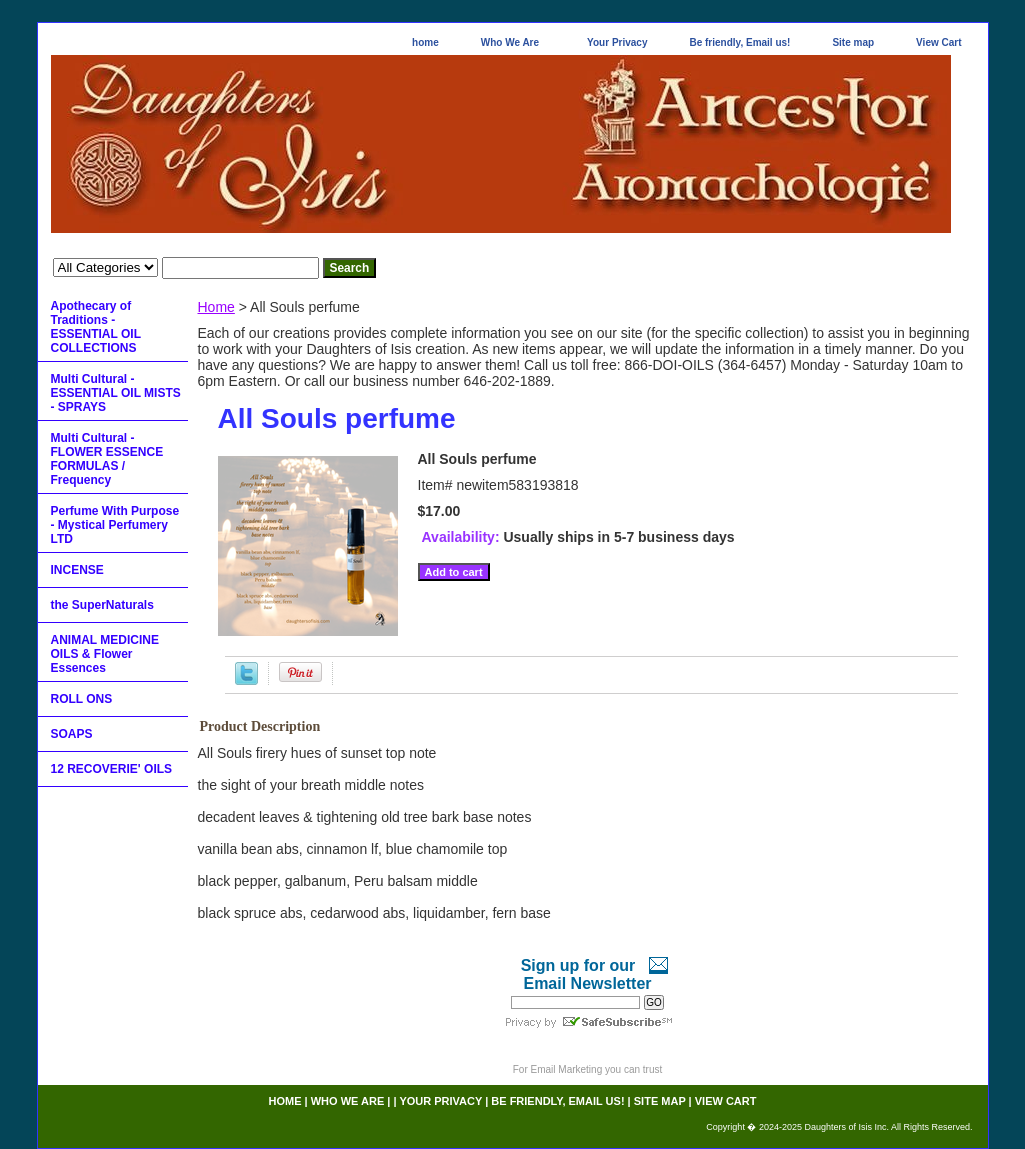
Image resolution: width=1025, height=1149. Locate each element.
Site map (853, 42)
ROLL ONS (82, 699)
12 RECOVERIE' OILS (112, 769)
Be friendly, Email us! (739, 42)
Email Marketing (567, 1069)
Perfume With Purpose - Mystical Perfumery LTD (115, 525)
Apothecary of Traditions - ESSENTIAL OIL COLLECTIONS (96, 327)
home (425, 42)
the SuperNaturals (102, 605)
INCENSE (77, 570)
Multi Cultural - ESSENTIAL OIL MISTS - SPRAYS (116, 393)
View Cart (938, 42)
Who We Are (510, 42)
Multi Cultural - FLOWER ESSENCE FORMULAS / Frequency (107, 459)
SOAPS (72, 734)
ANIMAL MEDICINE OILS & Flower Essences (105, 654)
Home (216, 307)
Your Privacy (617, 42)
